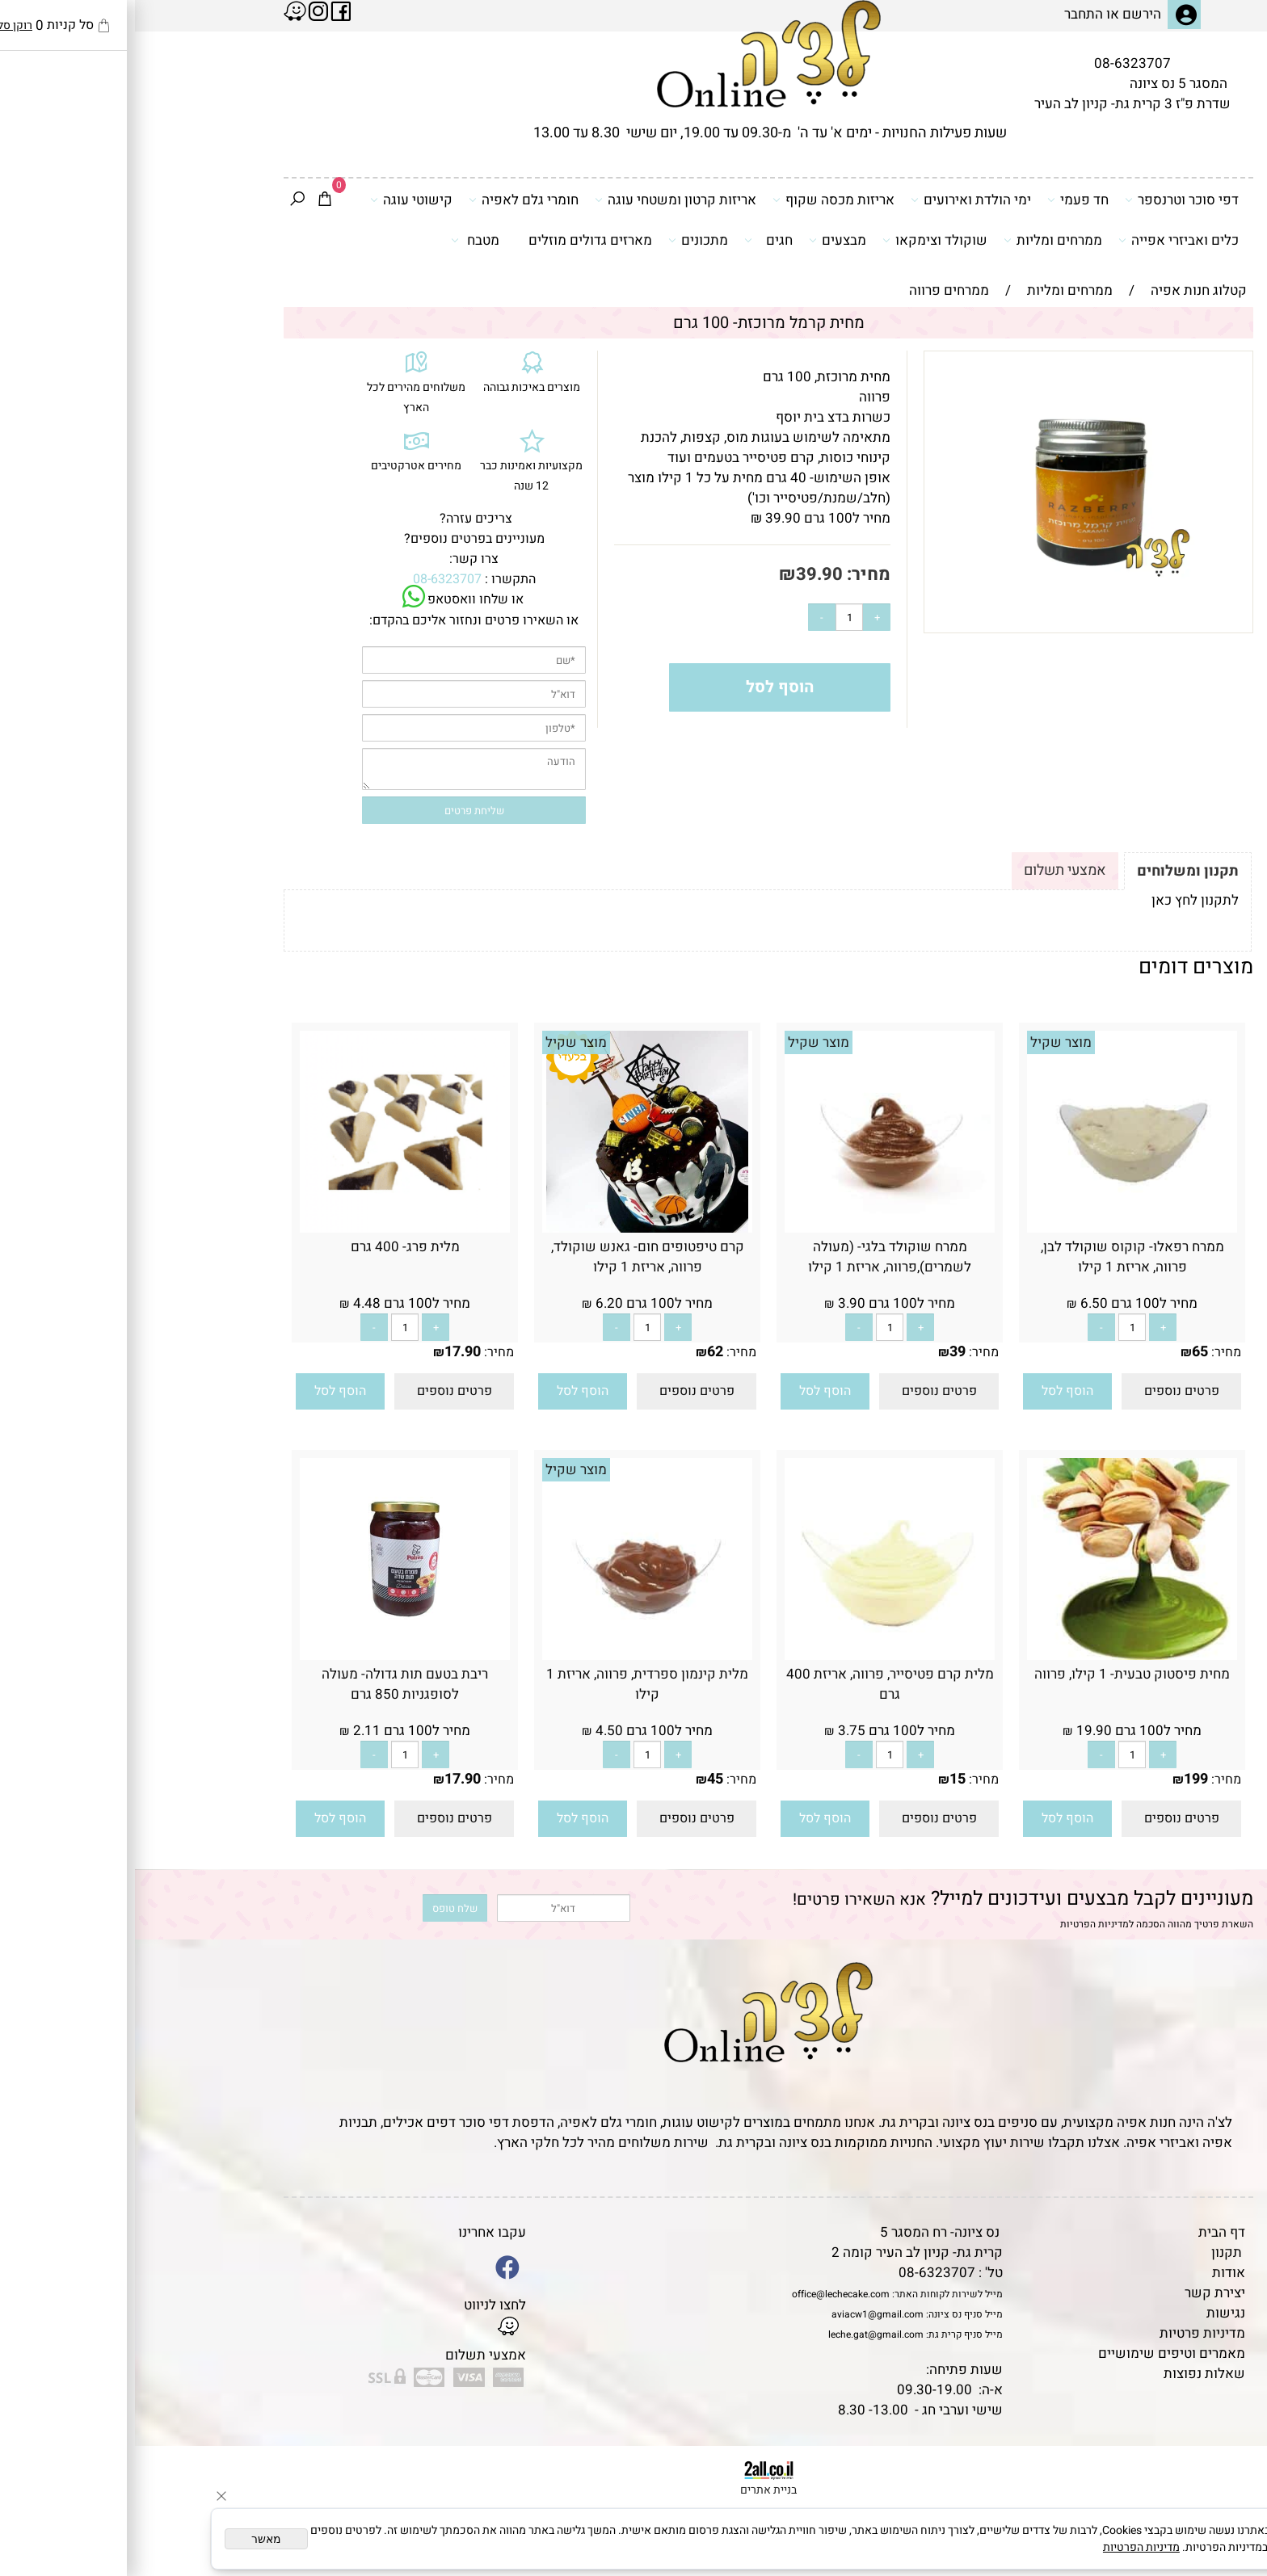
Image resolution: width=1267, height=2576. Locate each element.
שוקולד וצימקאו (799, 240)
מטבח (340, 240)
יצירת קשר (1080, 2293)
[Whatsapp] (1229, 2540)
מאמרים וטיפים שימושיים (1036, 2353)
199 (1061, 1779)
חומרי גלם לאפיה (389, 199)
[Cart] (190, 200)
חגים (633, 240)
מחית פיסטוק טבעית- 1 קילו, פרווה (997, 1674)
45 (580, 1779)
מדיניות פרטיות (1067, 2333)
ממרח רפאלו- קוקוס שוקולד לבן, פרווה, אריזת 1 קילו (997, 1257)
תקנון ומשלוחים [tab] (1053, 871)
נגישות (1090, 2313)
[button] (932, 1391)
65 (1065, 1352)
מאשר (131, 2538)
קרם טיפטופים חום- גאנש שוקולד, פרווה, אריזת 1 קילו (512, 1257)
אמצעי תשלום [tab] (930, 870)
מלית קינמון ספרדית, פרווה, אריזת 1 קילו (512, 1684)
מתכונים (563, 240)
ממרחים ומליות (918, 240)
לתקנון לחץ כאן (1060, 900)
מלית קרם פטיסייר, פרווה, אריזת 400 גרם (755, 1684)
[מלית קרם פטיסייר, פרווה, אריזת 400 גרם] (755, 1655)
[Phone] (1229, 2465)
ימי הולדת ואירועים (836, 199)
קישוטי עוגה (276, 199)
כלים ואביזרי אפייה (1043, 240)
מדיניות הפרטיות (959, 1924)
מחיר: (732, 574)
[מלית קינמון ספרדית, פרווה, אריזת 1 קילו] (512, 1655)
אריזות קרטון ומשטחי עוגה (540, 199)
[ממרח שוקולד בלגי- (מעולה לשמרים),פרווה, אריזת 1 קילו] (755, 1228)
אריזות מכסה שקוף (699, 199)
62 (580, 1352)
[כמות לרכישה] (714, 617)
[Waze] (1229, 2502)
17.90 (327, 1352)
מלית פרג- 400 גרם (270, 1247)
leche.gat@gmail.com (741, 2334)
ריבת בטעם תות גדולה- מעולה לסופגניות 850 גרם (270, 1684)
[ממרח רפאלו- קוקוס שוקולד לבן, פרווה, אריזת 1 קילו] (997, 1228)
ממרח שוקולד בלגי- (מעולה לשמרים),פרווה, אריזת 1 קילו (754, 1257)
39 (822, 1352)
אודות (1093, 2273)
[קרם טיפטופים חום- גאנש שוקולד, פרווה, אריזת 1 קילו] (512, 1228)
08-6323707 (997, 63)
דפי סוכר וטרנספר (1047, 199)
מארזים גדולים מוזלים (455, 240)
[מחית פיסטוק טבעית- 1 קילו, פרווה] (997, 1655)
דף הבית (1086, 2232)
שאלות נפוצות (1069, 2374)
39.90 (684, 574)
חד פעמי (943, 199)
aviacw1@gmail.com (743, 2314)
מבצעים (702, 240)
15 (822, 1779)
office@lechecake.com (706, 2294)
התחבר (948, 14)
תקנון (1091, 2252)
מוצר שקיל (926, 1042)
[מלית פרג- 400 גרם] (270, 1228)
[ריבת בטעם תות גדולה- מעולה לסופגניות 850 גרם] (270, 1655)
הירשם (1006, 14)
